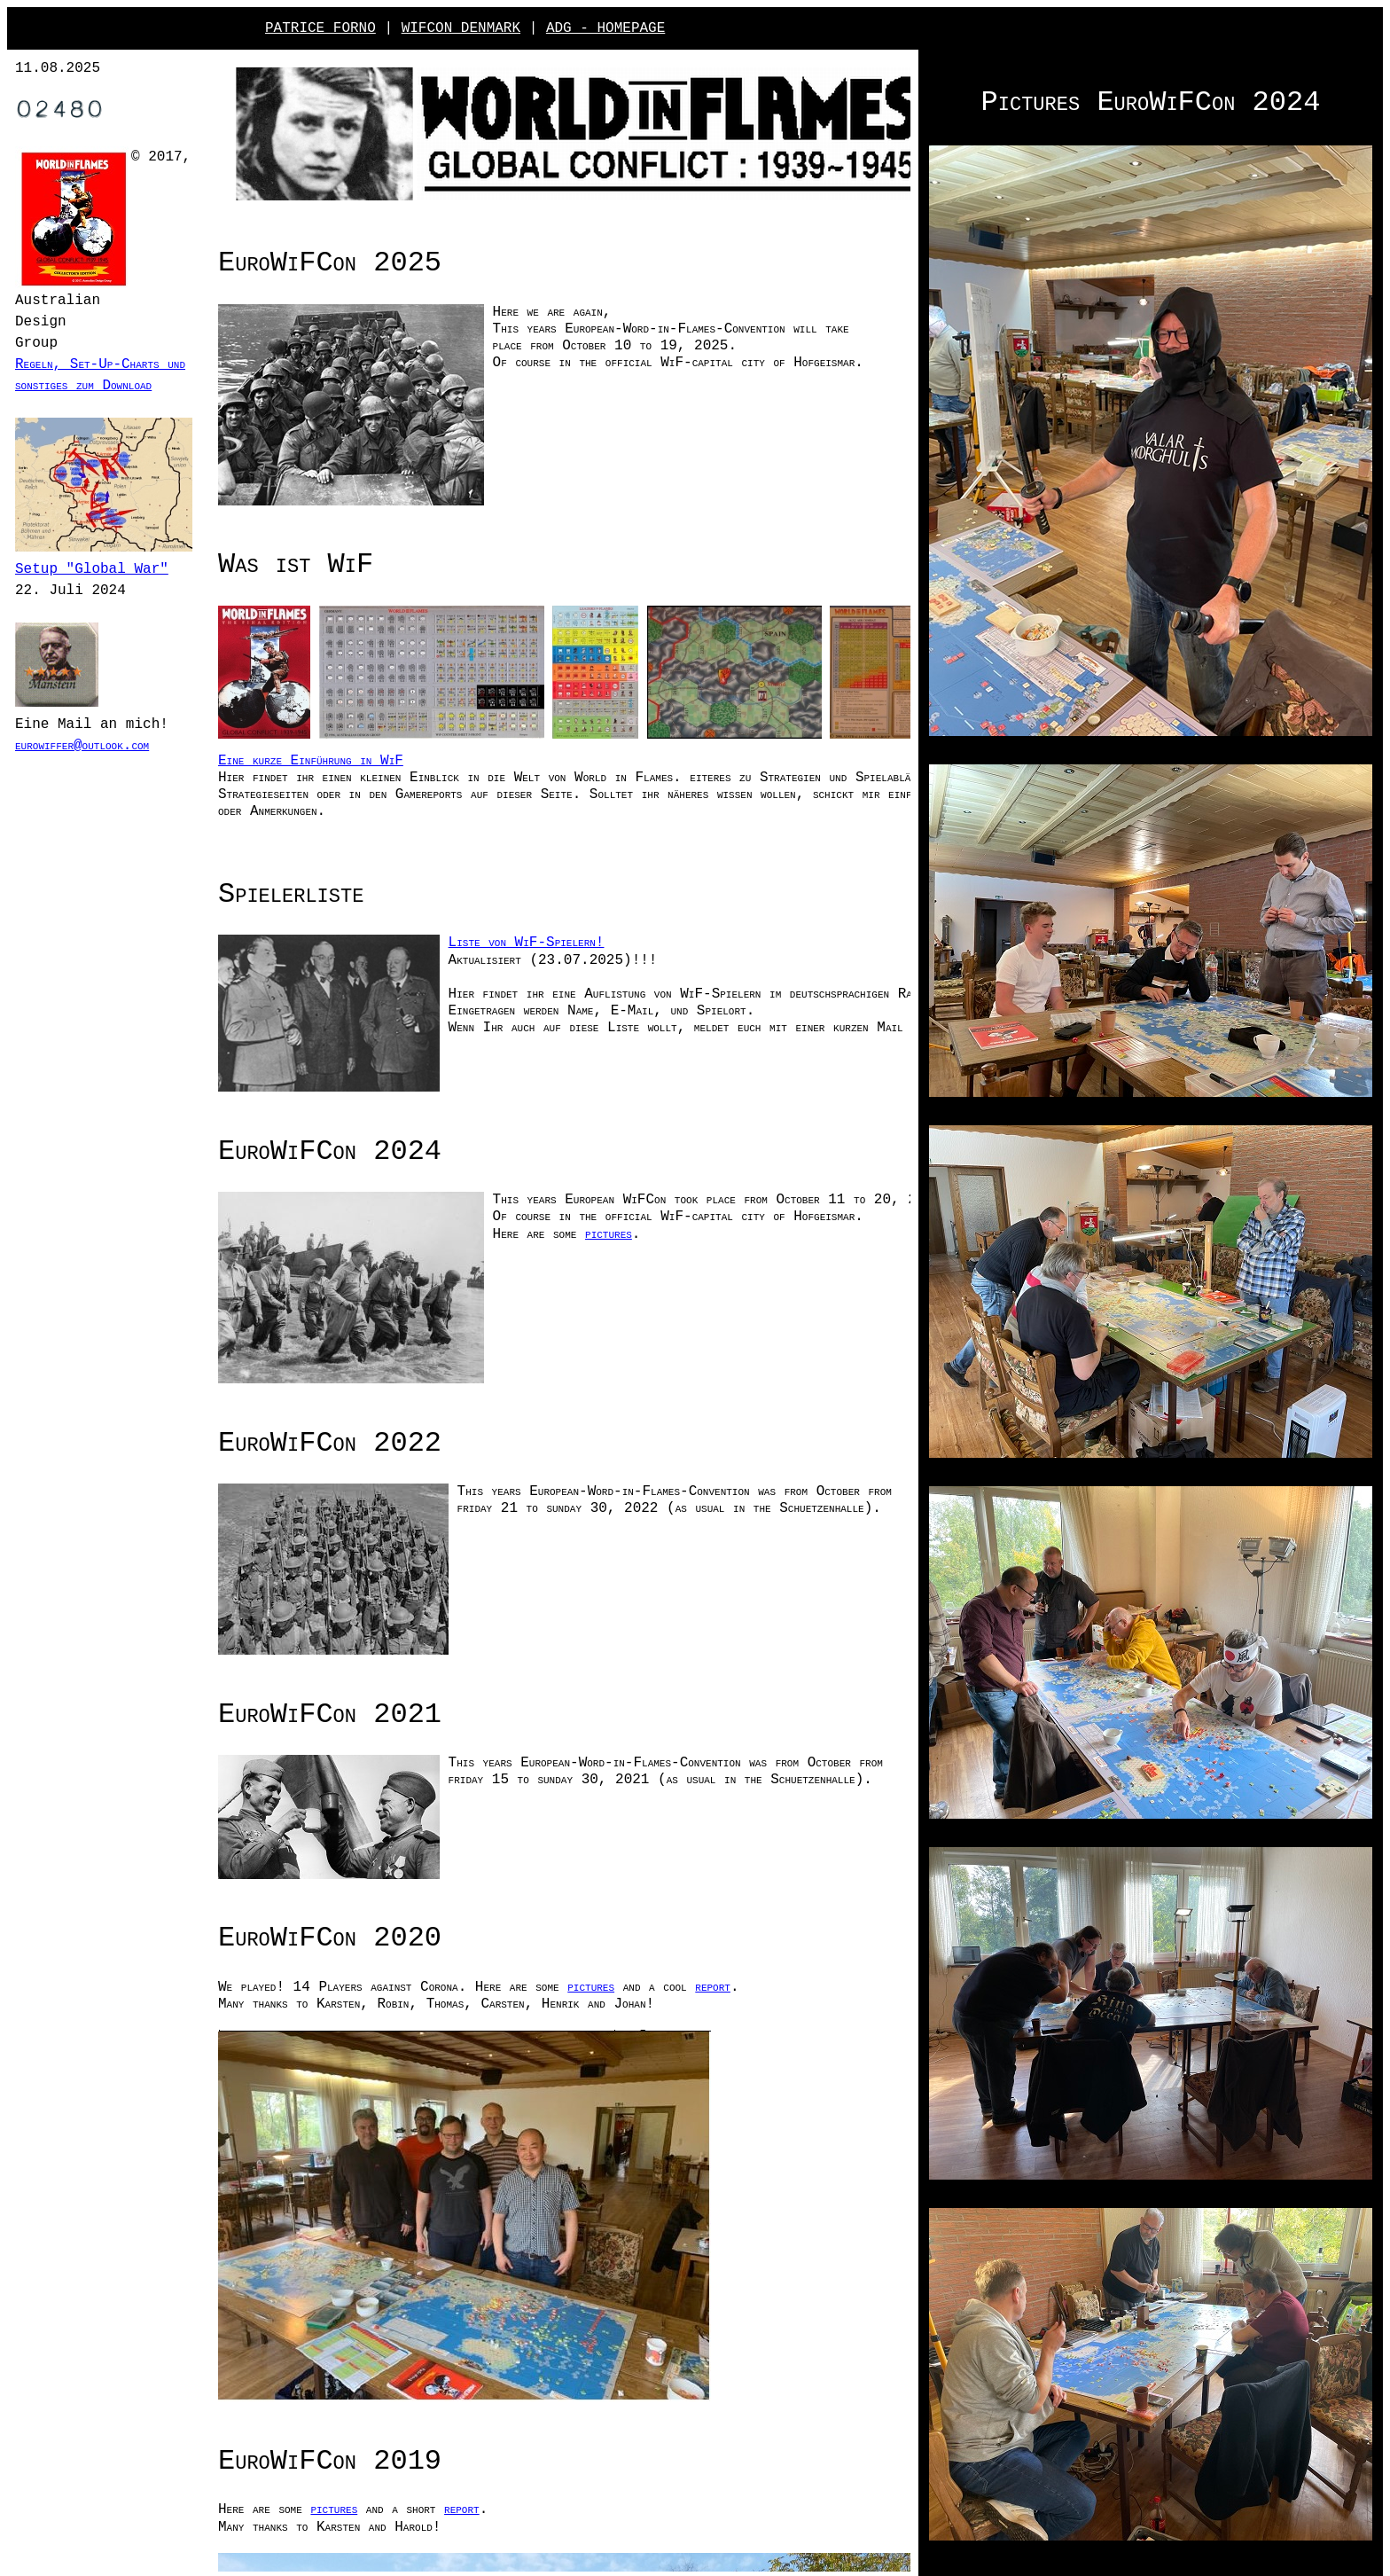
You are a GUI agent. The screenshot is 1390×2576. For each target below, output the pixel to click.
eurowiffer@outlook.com (108, 761)
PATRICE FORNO (320, 28)
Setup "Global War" (91, 587)
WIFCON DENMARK (461, 28)
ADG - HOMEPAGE (605, 28)
